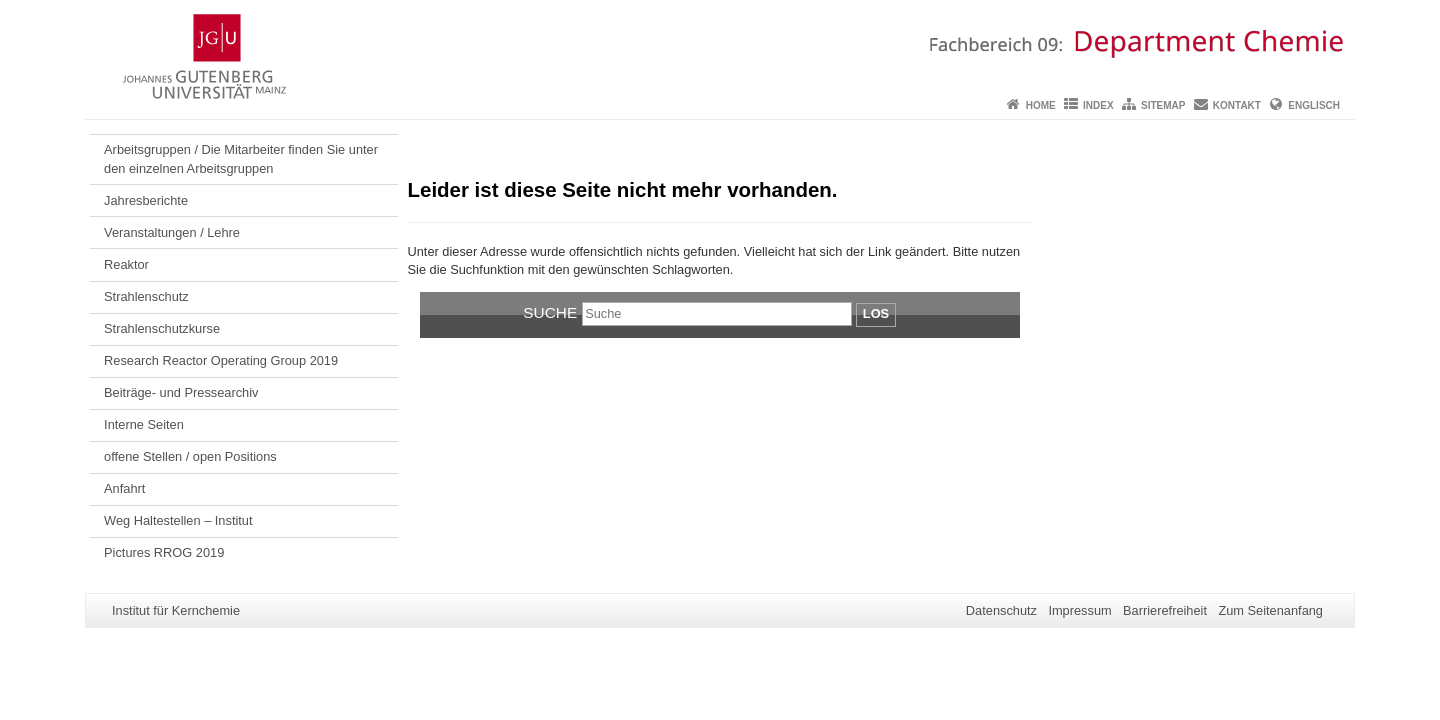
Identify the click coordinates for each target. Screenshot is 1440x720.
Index (1098, 105)
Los (876, 313)
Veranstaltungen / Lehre (172, 232)
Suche (550, 312)
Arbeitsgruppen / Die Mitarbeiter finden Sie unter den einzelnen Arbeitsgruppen (241, 158)
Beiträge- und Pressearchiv (181, 392)
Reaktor (126, 264)
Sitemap (1163, 105)
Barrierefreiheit (1165, 610)
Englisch (1314, 105)
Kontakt (1237, 105)
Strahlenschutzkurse (162, 328)
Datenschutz (1001, 610)
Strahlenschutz (146, 296)
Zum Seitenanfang (1270, 610)
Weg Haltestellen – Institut (178, 520)
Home (1041, 105)
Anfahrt (124, 488)
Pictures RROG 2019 (164, 552)
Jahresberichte (146, 200)
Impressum (1079, 610)
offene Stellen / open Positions (190, 456)
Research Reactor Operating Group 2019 (221, 360)
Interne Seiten (144, 424)
